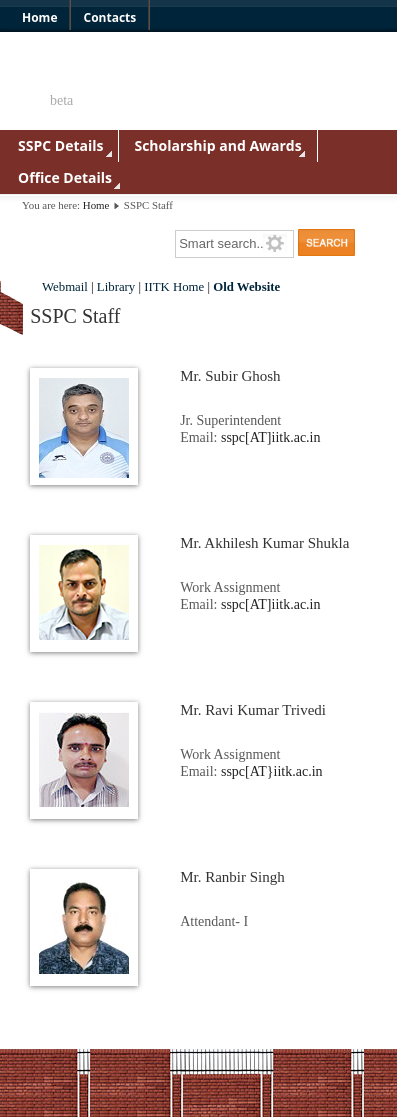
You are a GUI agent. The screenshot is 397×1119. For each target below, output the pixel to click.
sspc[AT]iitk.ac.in (271, 437)
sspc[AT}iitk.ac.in (272, 771)
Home (96, 205)
